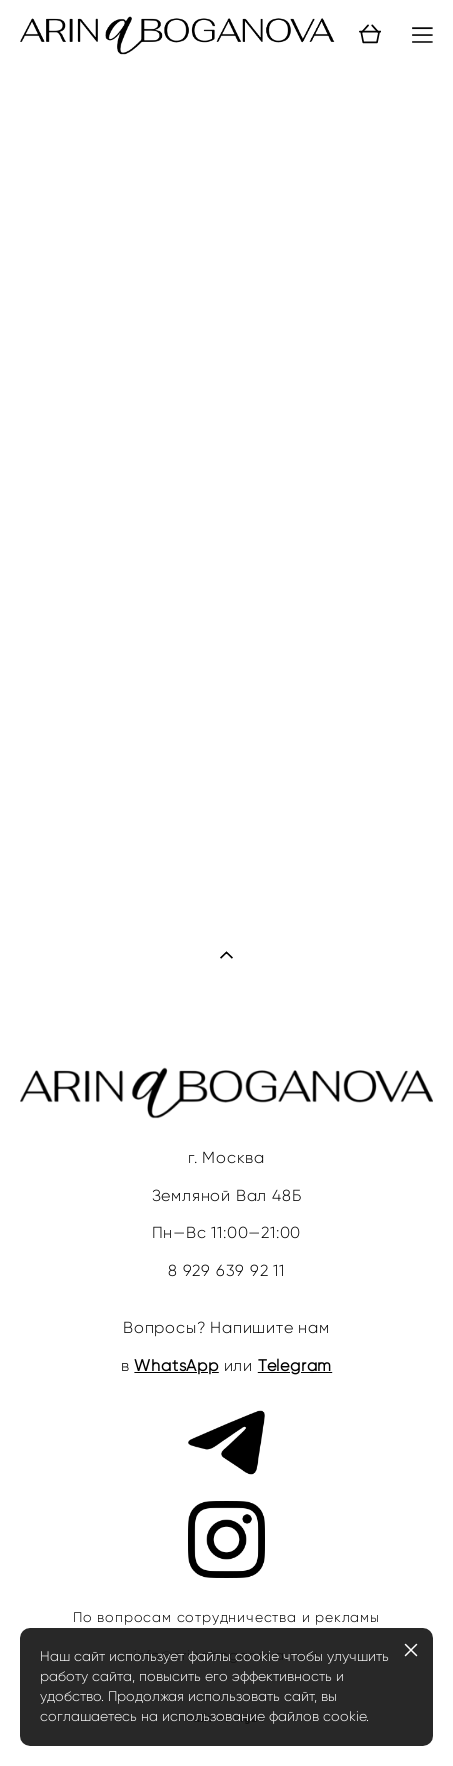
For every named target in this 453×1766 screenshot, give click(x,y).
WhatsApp (176, 1365)
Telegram (295, 1365)
